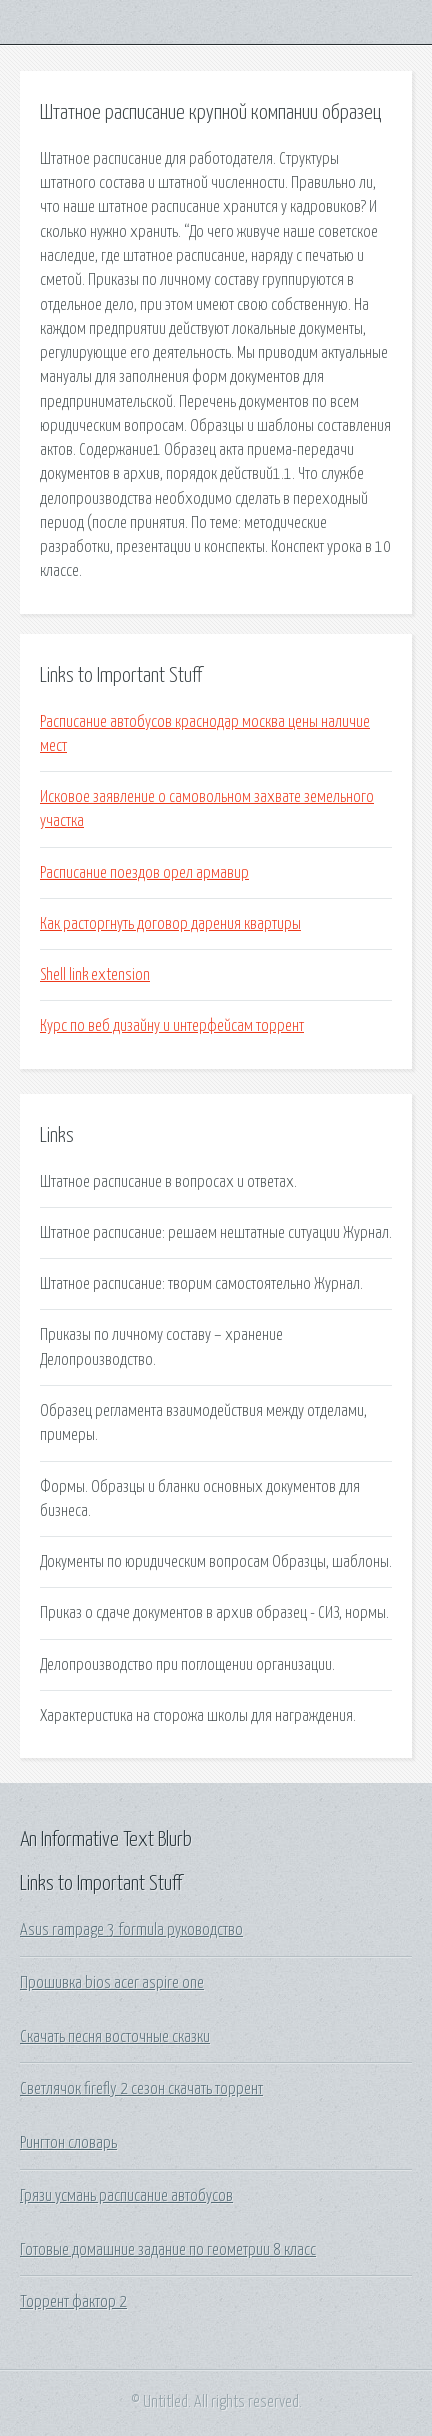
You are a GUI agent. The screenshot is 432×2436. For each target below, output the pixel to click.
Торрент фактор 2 (73, 2302)
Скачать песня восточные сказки (115, 2037)
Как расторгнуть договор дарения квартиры (170, 924)
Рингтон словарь (68, 2143)
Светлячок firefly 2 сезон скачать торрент (141, 2089)
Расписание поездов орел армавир (144, 873)
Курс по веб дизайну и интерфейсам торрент (172, 1026)
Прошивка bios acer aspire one (112, 1983)
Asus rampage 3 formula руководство (131, 1930)
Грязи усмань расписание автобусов (126, 2196)
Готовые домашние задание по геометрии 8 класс (168, 2250)
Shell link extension (95, 975)
